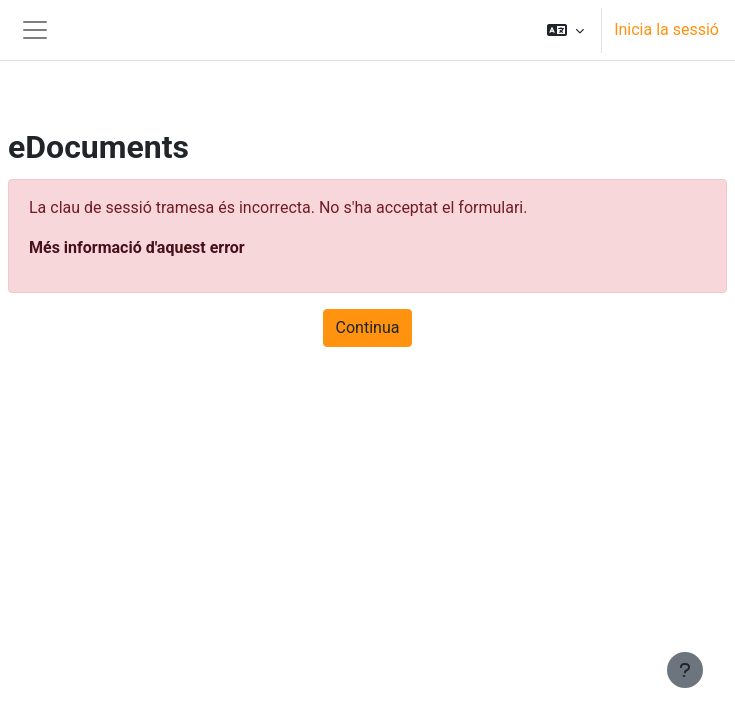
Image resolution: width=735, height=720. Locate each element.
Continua (368, 327)
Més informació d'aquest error (137, 247)
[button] (565, 30)
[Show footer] (685, 670)
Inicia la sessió (666, 29)
